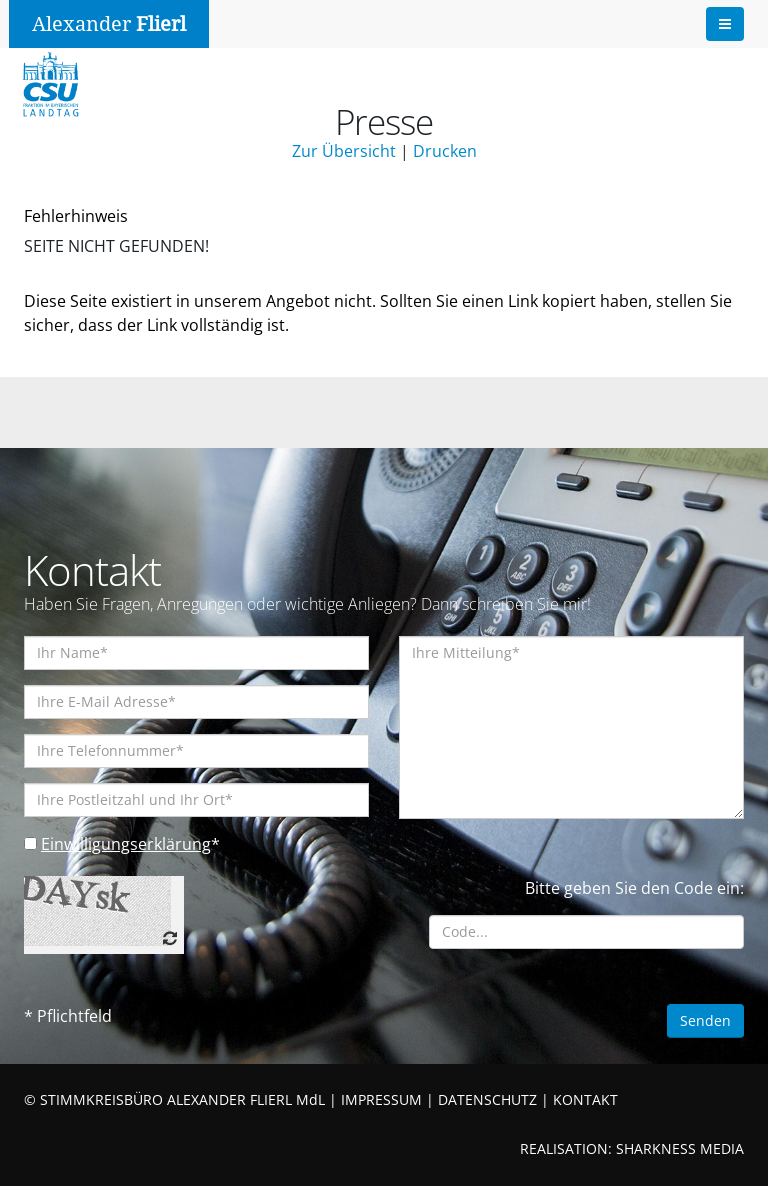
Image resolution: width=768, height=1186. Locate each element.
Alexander (109, 24)
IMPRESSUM (381, 1099)
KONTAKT (585, 1099)
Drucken (445, 151)
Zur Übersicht (344, 151)
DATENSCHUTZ (487, 1099)
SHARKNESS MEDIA (680, 1148)
